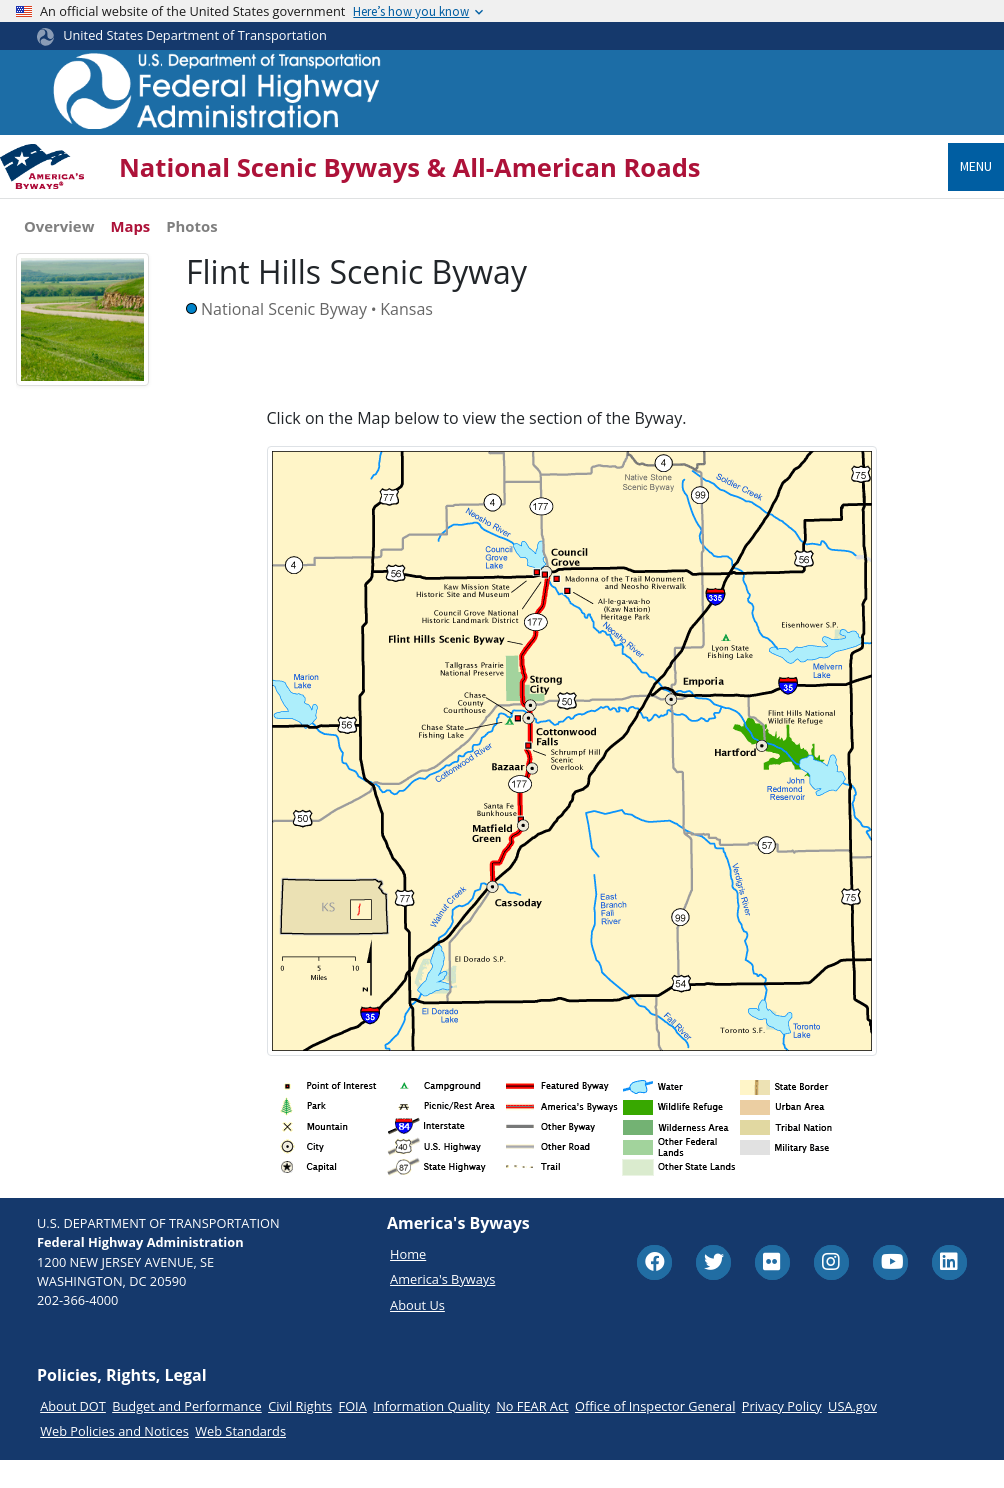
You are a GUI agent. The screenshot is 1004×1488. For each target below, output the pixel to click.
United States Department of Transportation (195, 35)
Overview (59, 226)
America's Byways (442, 1306)
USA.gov (852, 1433)
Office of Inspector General (655, 1433)
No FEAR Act (532, 1433)
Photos (191, 226)
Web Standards (240, 1458)
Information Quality (431, 1433)
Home (408, 1281)
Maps (130, 226)
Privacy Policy (782, 1433)
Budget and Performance (187, 1433)
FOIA (353, 1433)
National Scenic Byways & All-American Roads (410, 167)
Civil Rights (300, 1433)
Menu (976, 166)
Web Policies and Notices (114, 1458)
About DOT (73, 1433)
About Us (417, 1332)
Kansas (406, 309)
